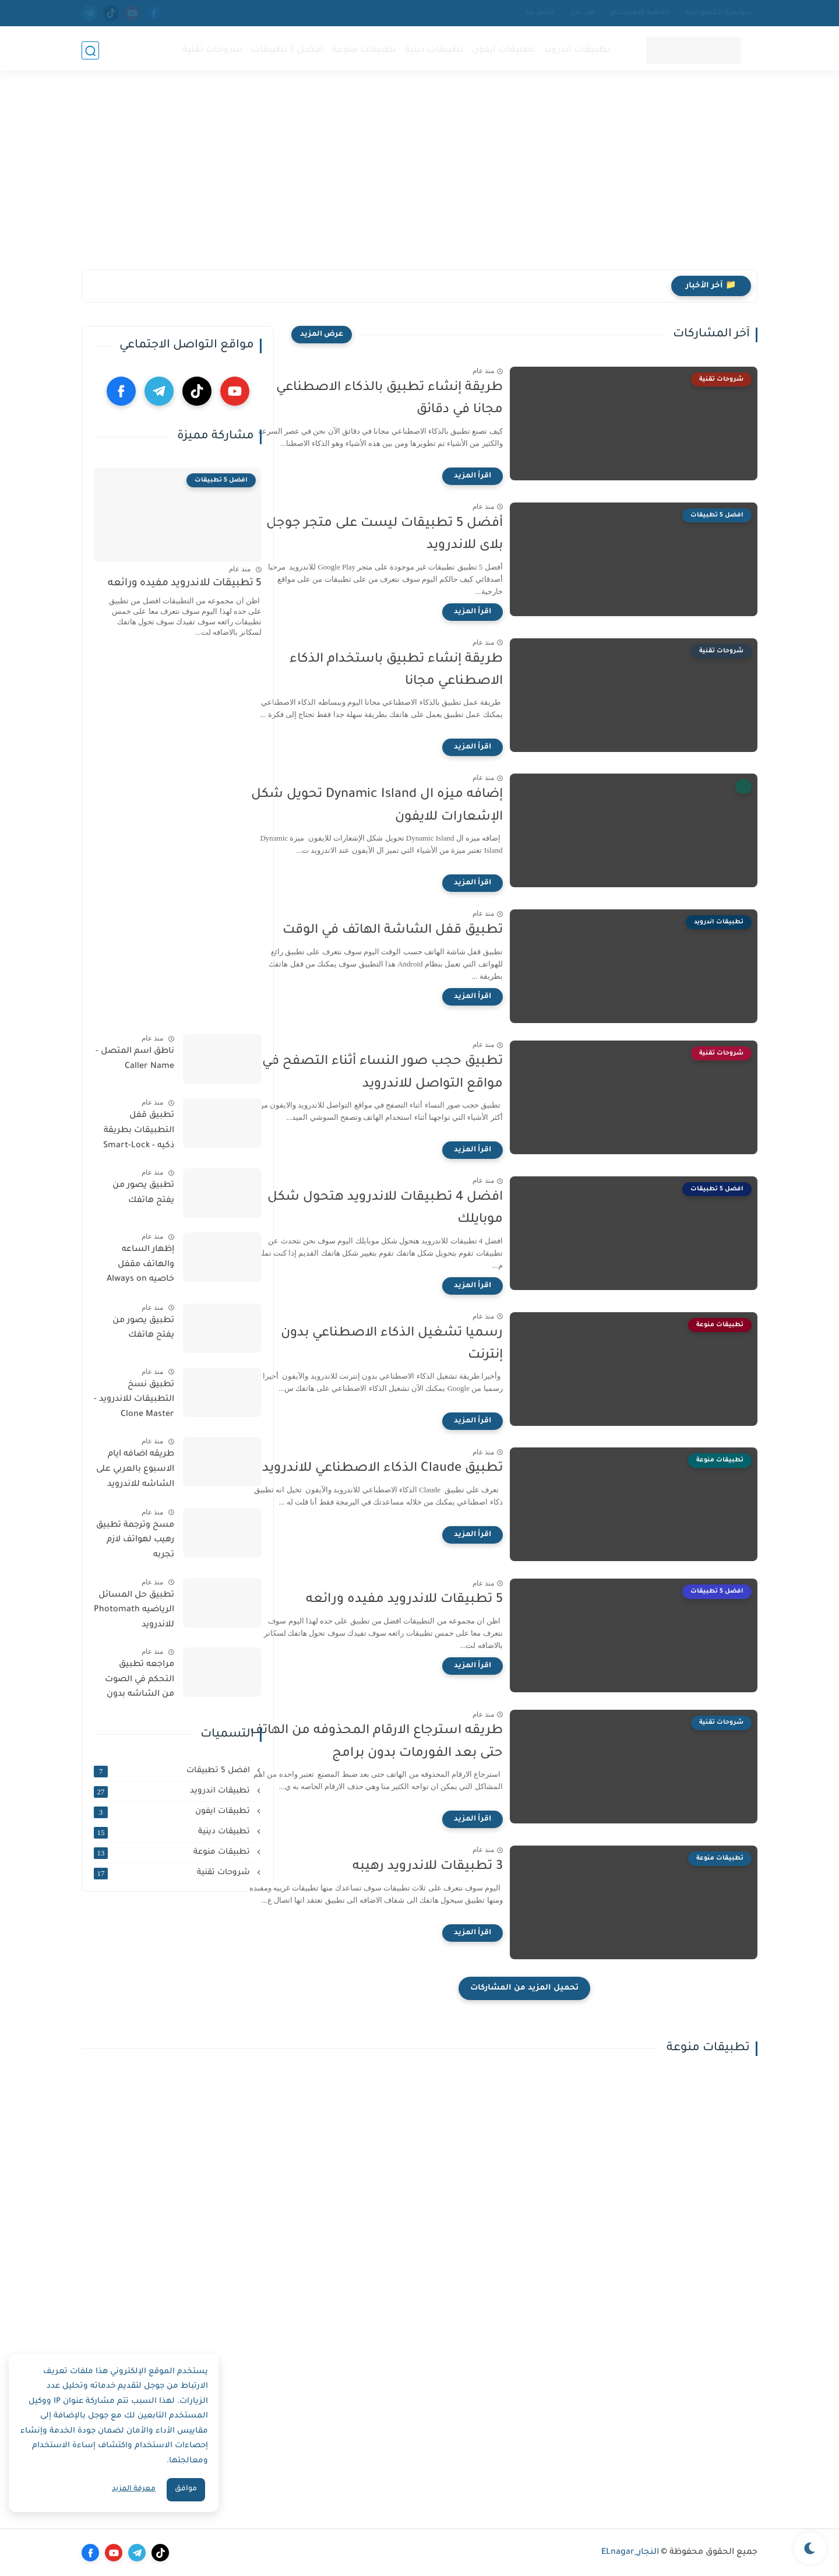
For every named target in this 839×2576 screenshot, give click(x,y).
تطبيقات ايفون (502, 50)
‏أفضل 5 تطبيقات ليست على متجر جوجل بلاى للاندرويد (426, 535)
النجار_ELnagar (630, 2552)
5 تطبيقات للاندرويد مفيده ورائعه (446, 1600)
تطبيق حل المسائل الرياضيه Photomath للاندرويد (134, 1610)
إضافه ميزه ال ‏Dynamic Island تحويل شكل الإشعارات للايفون (419, 806)
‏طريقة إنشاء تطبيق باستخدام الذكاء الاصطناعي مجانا (438, 671)
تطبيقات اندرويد (575, 50)
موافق (186, 2489)
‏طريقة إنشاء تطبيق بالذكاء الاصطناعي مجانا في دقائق (431, 399)
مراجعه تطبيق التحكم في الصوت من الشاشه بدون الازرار (139, 1681)
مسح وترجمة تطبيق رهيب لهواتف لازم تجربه (135, 1540)
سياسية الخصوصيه (719, 13)
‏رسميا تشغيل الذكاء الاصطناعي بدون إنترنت (434, 1345)
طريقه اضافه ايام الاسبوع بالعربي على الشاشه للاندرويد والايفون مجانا (135, 1471)
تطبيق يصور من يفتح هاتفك (143, 1193)
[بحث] (90, 50)
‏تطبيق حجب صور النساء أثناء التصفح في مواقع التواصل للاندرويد (424, 1073)
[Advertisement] (419, 179)
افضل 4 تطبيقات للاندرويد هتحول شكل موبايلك (427, 1209)
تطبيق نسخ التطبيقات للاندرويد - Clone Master (134, 1399)
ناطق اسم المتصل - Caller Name (135, 1059)
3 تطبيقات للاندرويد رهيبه (469, 1867)
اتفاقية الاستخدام (640, 13)
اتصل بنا (540, 13)
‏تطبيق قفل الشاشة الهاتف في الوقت (435, 931)
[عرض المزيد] (321, 334)
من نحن (582, 13)
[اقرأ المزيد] (514, 476)
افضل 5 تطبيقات (286, 50)
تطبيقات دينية (433, 50)
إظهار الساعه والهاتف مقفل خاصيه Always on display (140, 1266)
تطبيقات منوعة (363, 50)
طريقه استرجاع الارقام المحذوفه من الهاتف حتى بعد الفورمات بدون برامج (418, 1742)
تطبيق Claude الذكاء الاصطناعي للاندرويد (424, 1469)
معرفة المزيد (134, 2489)
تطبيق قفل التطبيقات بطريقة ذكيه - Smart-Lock (138, 1130)
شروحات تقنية (211, 50)
